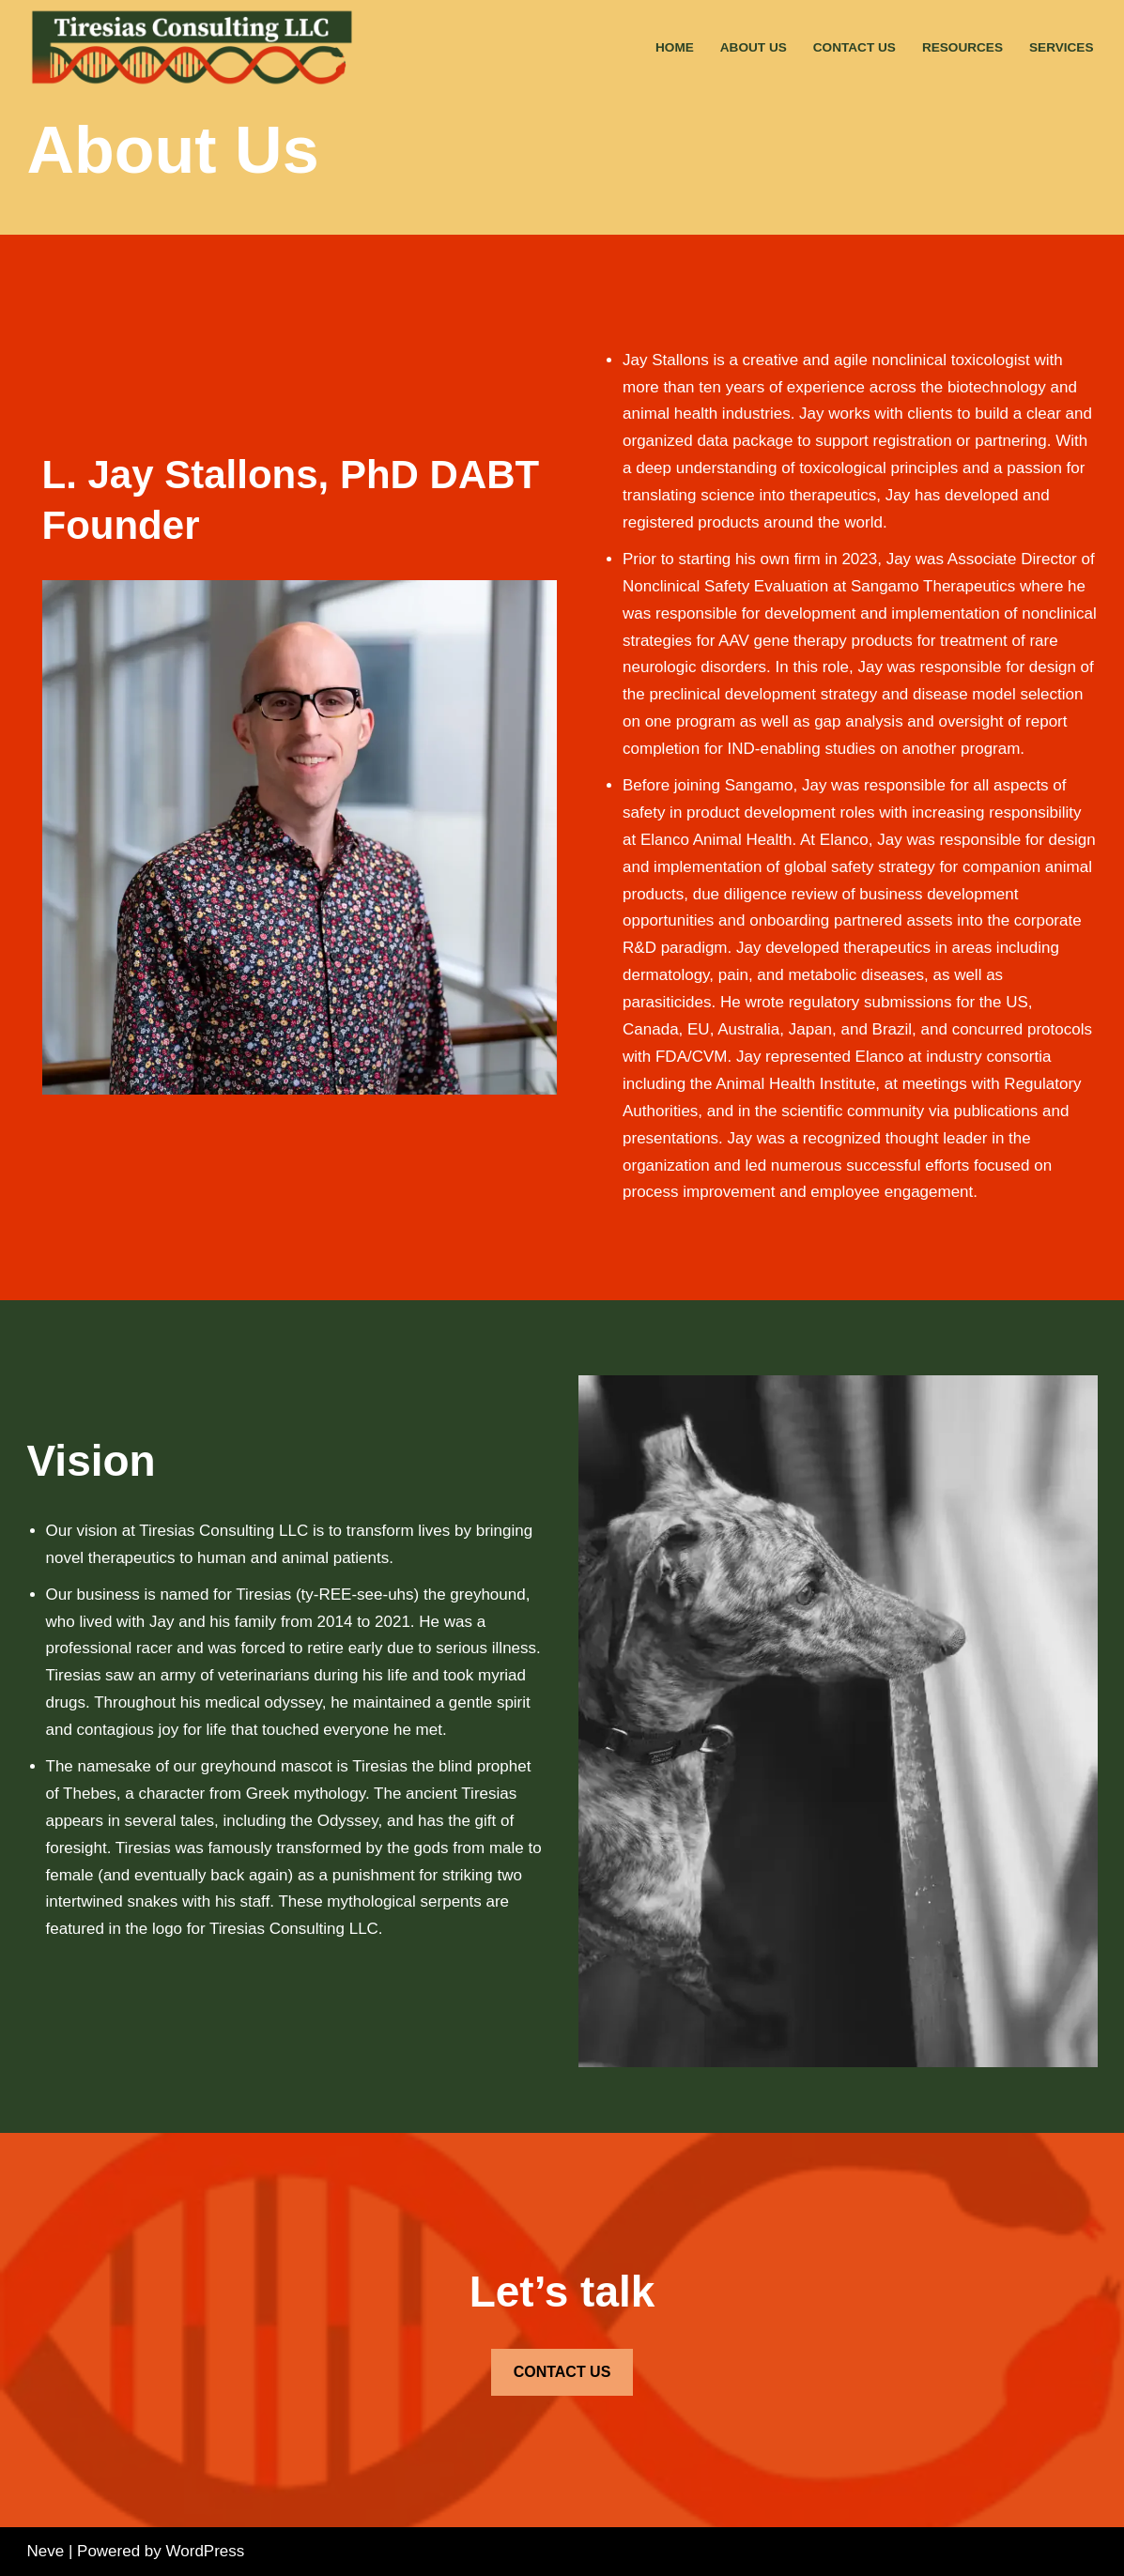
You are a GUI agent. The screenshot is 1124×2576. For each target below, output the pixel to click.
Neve (46, 2551)
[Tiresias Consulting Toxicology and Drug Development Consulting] (196, 48)
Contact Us (854, 47)
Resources (962, 47)
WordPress (205, 2551)
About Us (753, 47)
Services (1061, 47)
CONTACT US (562, 2372)
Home (674, 47)
